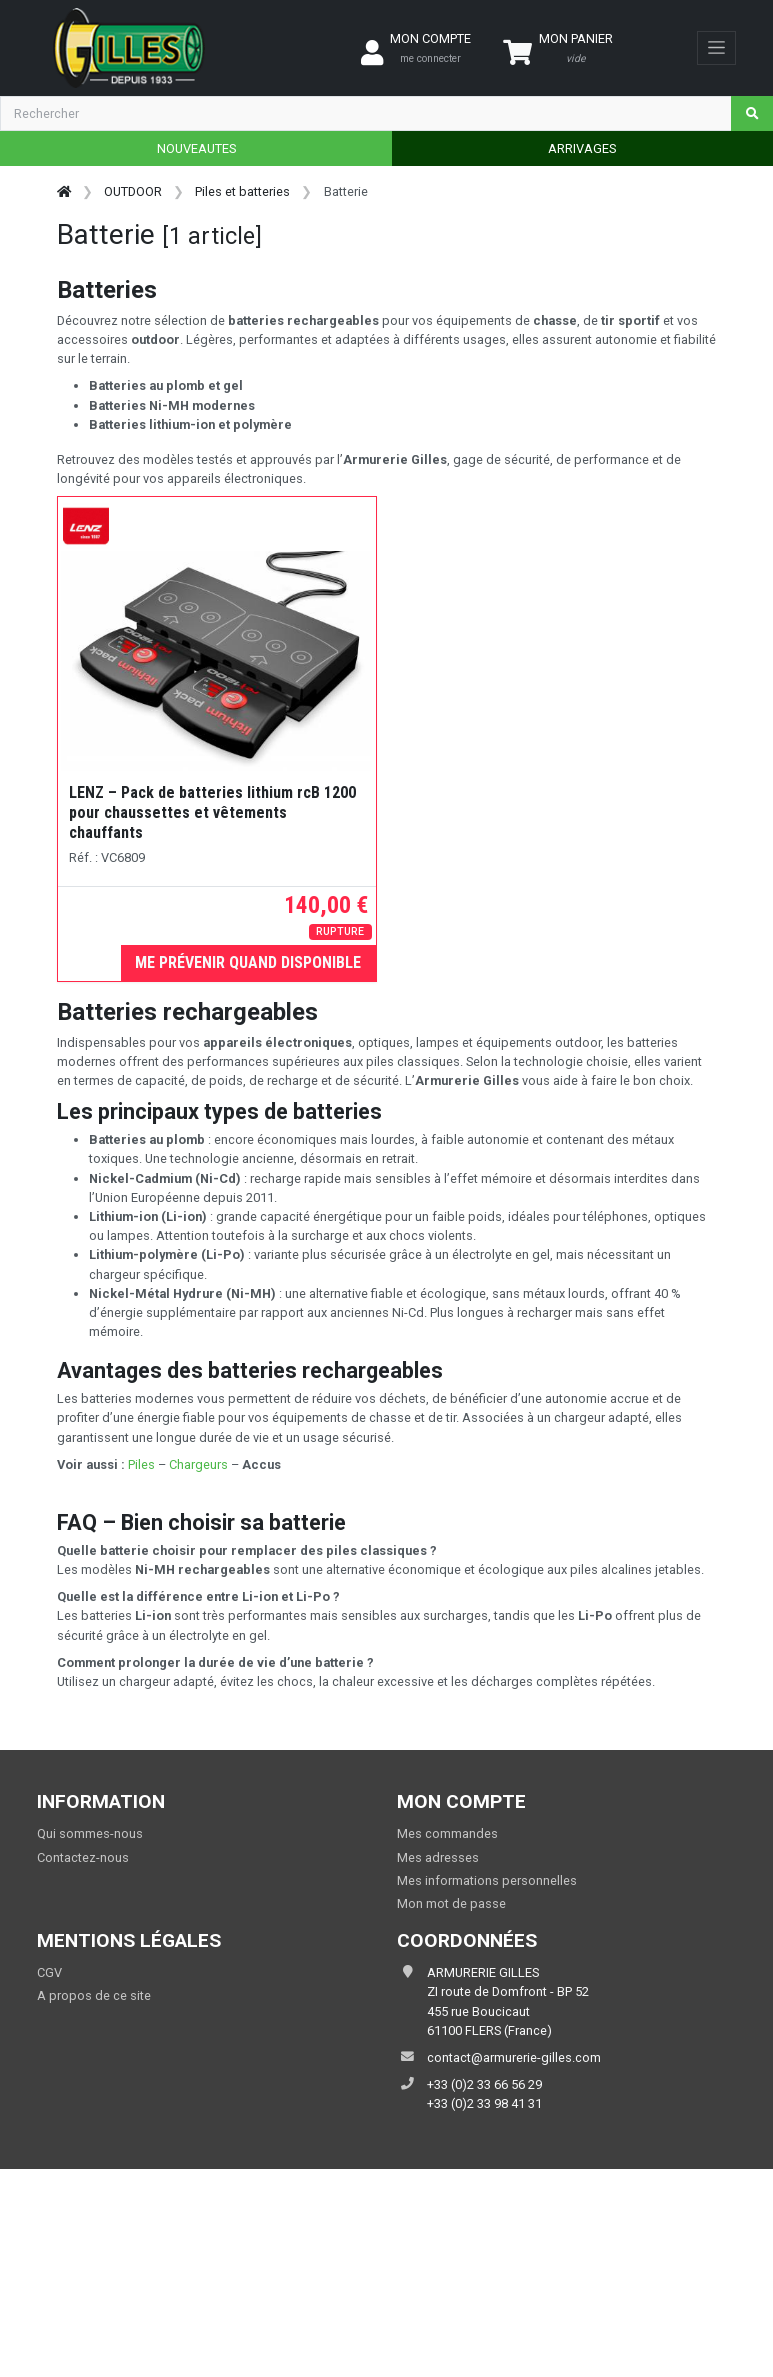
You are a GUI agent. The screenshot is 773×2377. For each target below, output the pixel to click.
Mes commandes (447, 1833)
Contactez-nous (83, 1857)
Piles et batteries (242, 191)
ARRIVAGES (582, 148)
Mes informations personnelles (487, 1880)
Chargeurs (200, 1464)
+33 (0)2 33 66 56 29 (484, 2084)
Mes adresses (438, 1857)
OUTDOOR (133, 191)
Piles (141, 1464)
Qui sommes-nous (90, 1833)
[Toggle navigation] (716, 48)
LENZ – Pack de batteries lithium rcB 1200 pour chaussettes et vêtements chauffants (212, 812)
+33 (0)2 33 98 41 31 (484, 2103)
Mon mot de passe (451, 1903)
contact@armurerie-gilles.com (514, 2057)
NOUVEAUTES (196, 148)
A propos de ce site (94, 1995)
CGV (49, 1972)
